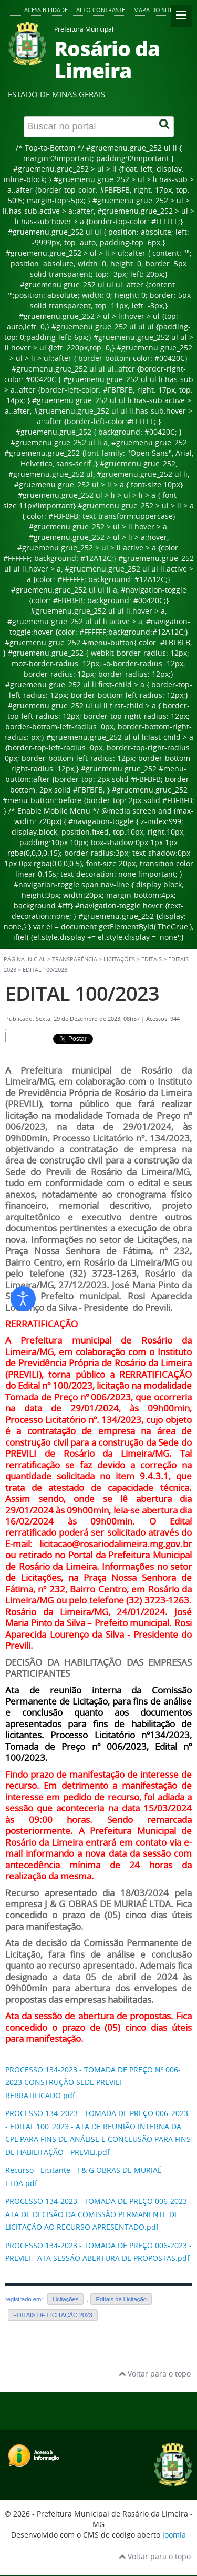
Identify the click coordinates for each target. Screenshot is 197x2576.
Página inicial (25, 959)
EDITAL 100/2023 (82, 993)
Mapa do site (153, 10)
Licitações (66, 2299)
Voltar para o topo (155, 2374)
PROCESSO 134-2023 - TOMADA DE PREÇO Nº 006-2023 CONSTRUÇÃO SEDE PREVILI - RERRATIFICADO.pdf (93, 2082)
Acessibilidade (46, 10)
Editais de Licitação (121, 2299)
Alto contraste (100, 10)
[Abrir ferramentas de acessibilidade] (23, 1298)
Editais (151, 959)
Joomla (174, 2535)
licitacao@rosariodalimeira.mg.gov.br (115, 1544)
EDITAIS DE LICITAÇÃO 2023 (52, 2315)
